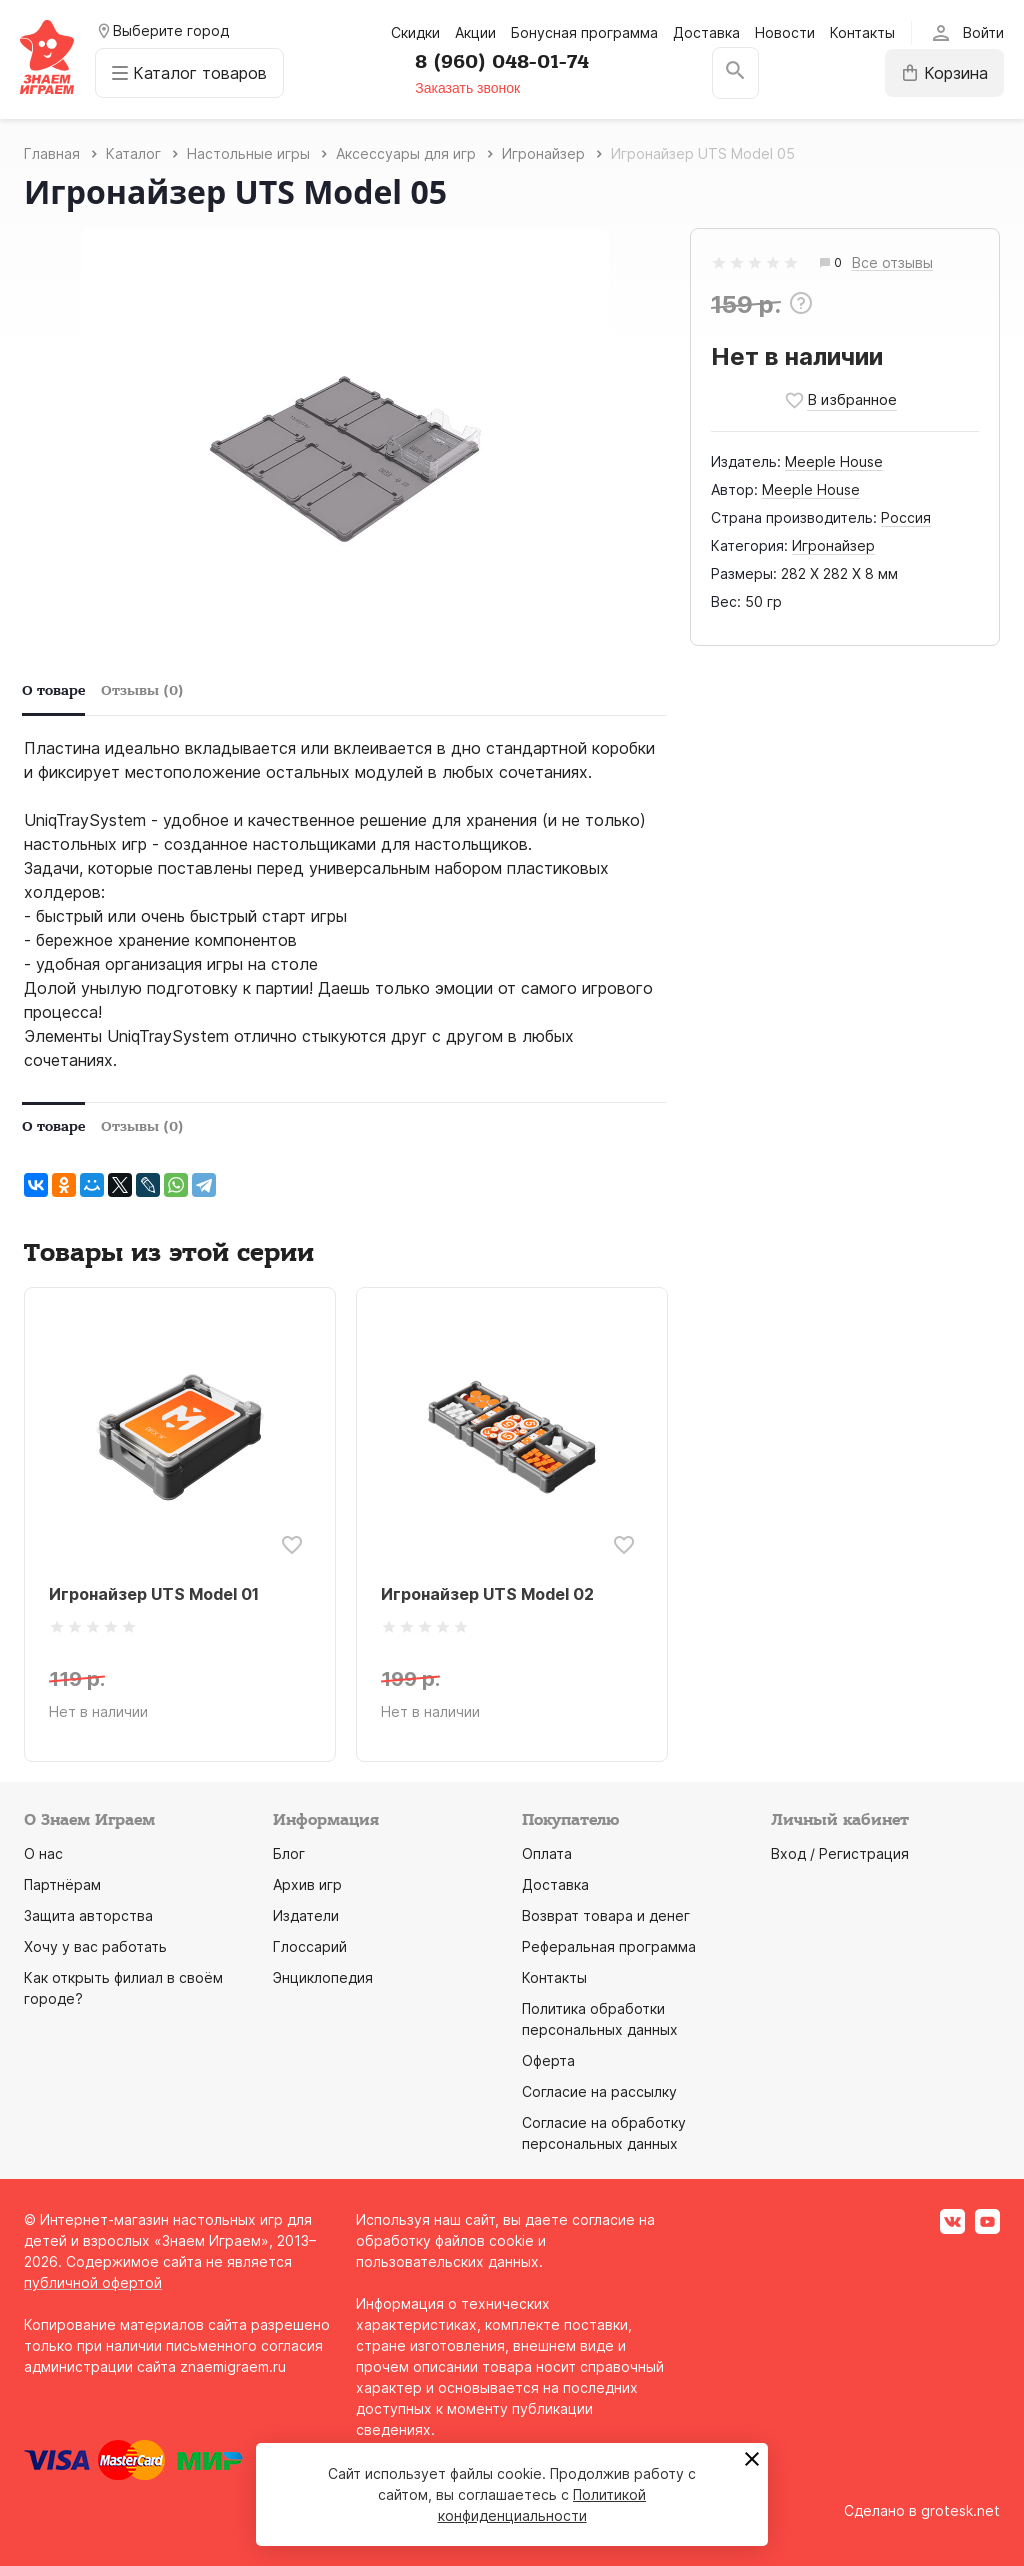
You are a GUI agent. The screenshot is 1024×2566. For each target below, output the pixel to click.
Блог (289, 1853)
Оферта (548, 2060)
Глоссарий (310, 1946)
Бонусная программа (584, 32)
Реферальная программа (609, 1946)
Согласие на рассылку (599, 2091)
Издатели (306, 1915)
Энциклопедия (323, 1977)
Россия (906, 517)
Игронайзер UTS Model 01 (154, 1594)
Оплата (547, 1853)
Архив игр (307, 1884)
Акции (475, 32)
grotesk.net (960, 2510)
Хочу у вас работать (95, 1946)
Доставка (706, 32)
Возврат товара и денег (606, 1915)
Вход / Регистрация (840, 1853)
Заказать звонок (467, 88)
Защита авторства (88, 1915)
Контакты (862, 32)
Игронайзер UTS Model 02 (487, 1594)
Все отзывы (892, 263)
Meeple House (834, 461)
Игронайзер (833, 545)
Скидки (415, 32)
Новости (785, 32)
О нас (43, 1853)
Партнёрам (62, 1884)
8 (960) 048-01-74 (502, 62)
